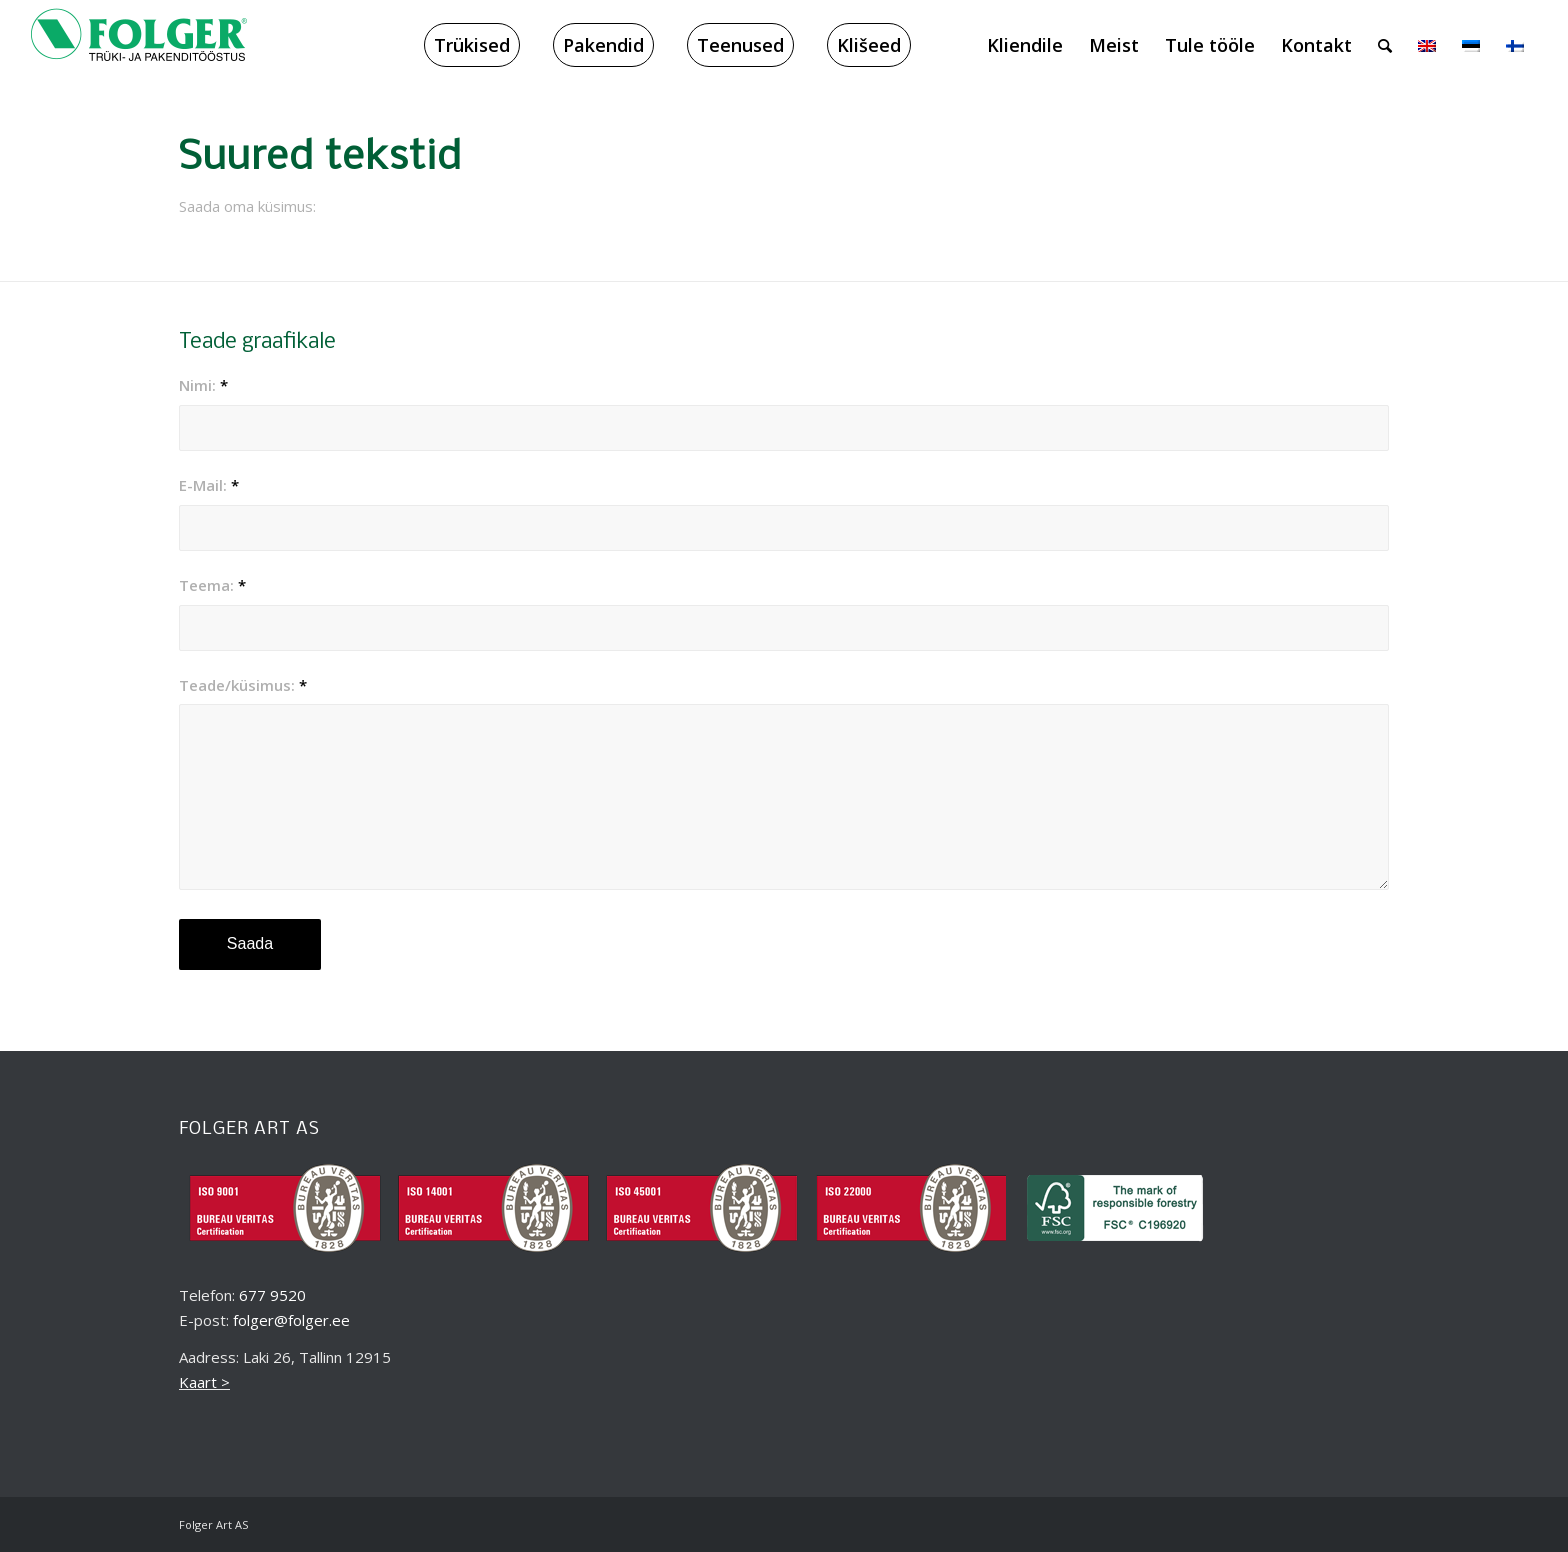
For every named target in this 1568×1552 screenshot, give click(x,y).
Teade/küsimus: (243, 685)
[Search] (1385, 45)
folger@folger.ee (291, 1320)
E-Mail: (209, 485)
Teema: (212, 585)
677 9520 (272, 1295)
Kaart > (204, 1382)
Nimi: (203, 385)
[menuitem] (472, 45)
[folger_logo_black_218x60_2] (139, 45)
